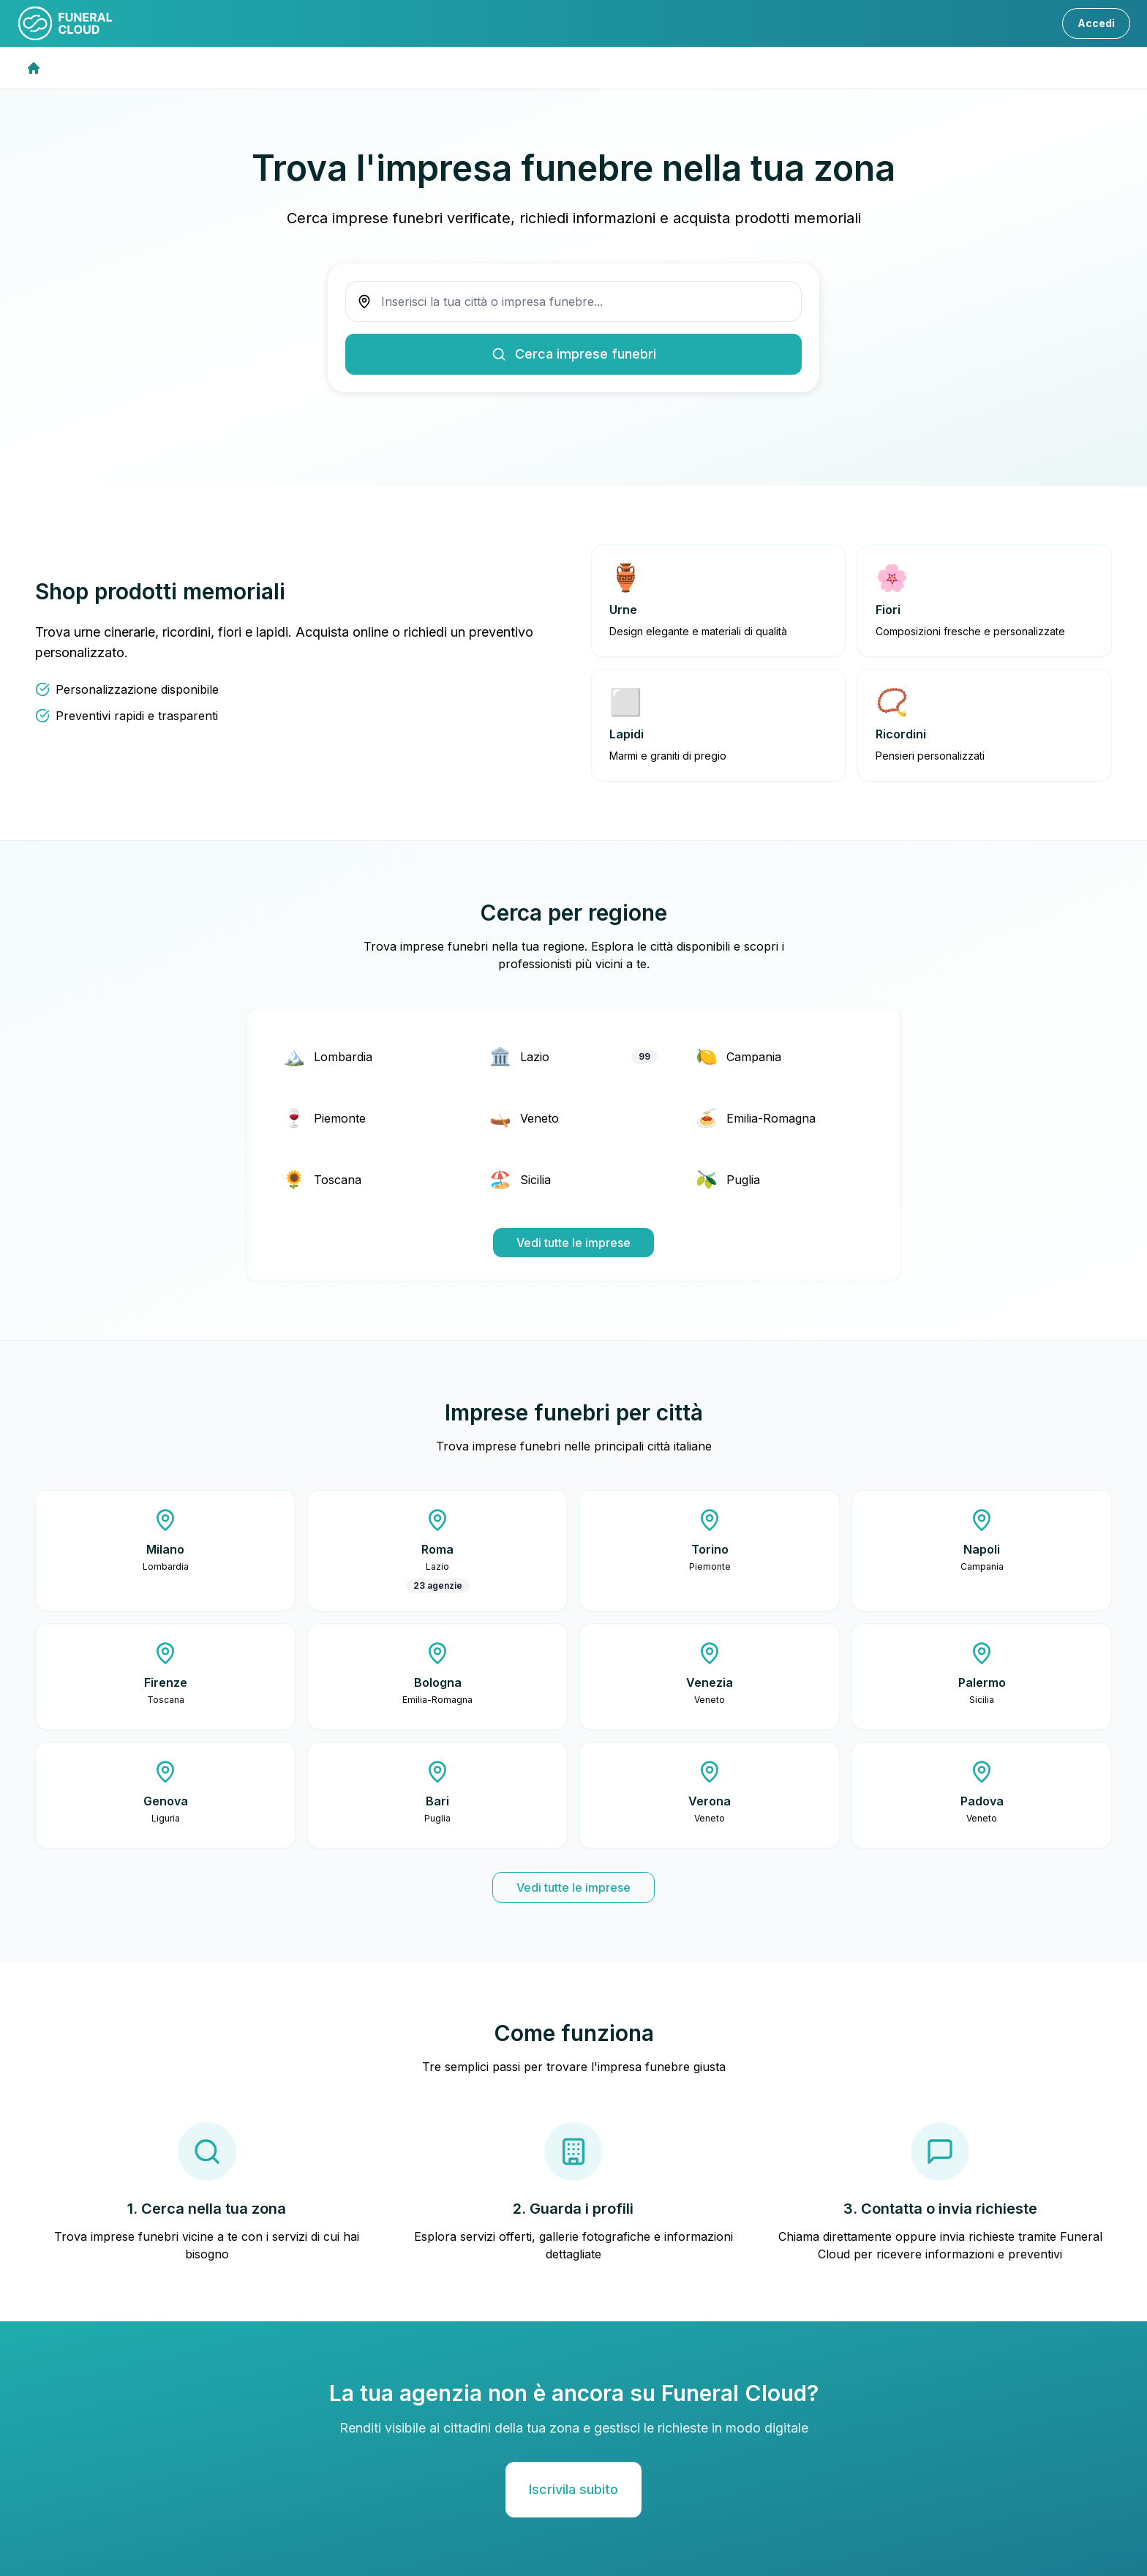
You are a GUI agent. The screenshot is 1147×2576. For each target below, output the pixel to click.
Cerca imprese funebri (574, 354)
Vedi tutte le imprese (573, 1242)
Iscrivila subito (573, 2489)
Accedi (1096, 23)
